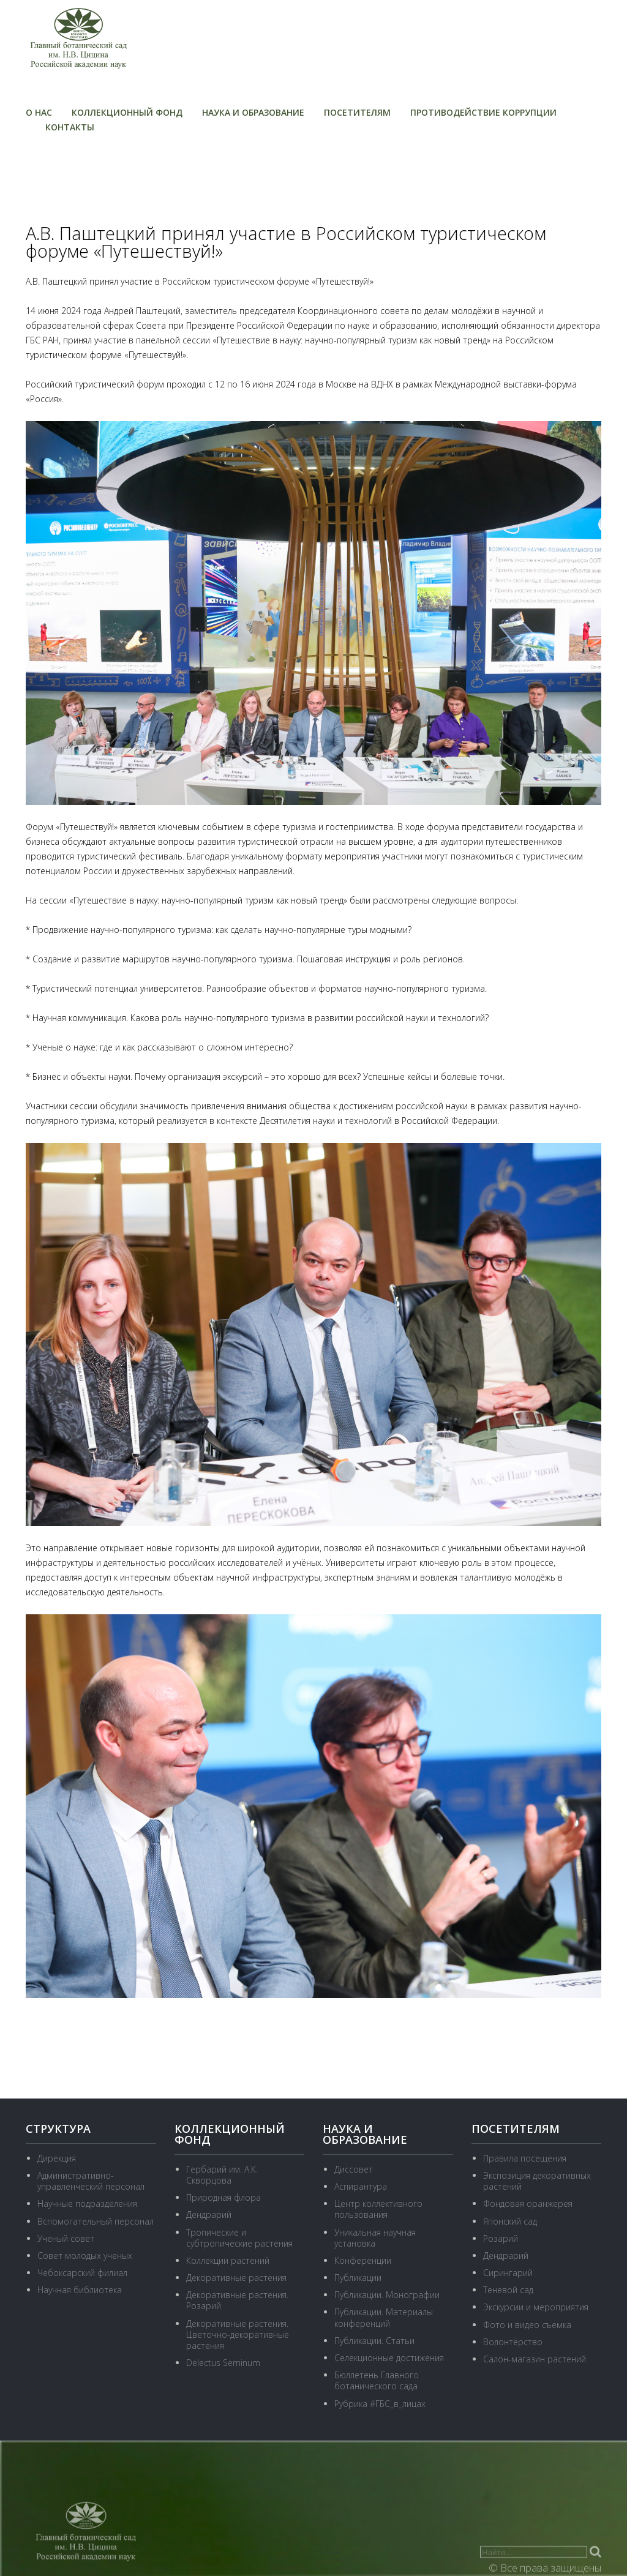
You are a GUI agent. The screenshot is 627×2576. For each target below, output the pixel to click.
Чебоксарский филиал (82, 2272)
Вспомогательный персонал (95, 2221)
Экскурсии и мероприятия (535, 2307)
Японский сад (510, 2221)
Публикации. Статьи (374, 2340)
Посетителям (357, 112)
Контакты (69, 127)
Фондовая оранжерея (528, 2203)
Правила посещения (524, 2158)
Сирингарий (508, 2272)
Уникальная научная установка (375, 2237)
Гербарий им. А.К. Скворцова (222, 2174)
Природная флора (223, 2197)
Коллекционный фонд (127, 112)
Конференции (362, 2260)
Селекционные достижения (389, 2358)
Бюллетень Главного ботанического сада (376, 2380)
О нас (39, 112)
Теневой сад (508, 2290)
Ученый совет (65, 2238)
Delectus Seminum (223, 2362)
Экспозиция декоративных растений (537, 2181)
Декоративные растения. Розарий (237, 2300)
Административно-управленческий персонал (91, 2181)
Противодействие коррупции (483, 112)
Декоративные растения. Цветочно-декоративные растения (237, 2334)
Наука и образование (253, 112)
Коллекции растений (227, 2260)
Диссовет (353, 2169)
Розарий (500, 2238)
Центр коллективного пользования (378, 2209)
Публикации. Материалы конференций (383, 2317)
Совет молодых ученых (84, 2255)
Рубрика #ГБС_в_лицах (380, 2403)
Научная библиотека (79, 2290)
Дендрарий (208, 2214)
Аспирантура (360, 2186)
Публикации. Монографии (387, 2295)
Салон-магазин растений (534, 2359)
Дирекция (56, 2158)
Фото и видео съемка (527, 2325)
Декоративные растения (236, 2277)
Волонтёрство (513, 2342)
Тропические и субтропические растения (239, 2237)
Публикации (357, 2277)
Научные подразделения (87, 2203)
